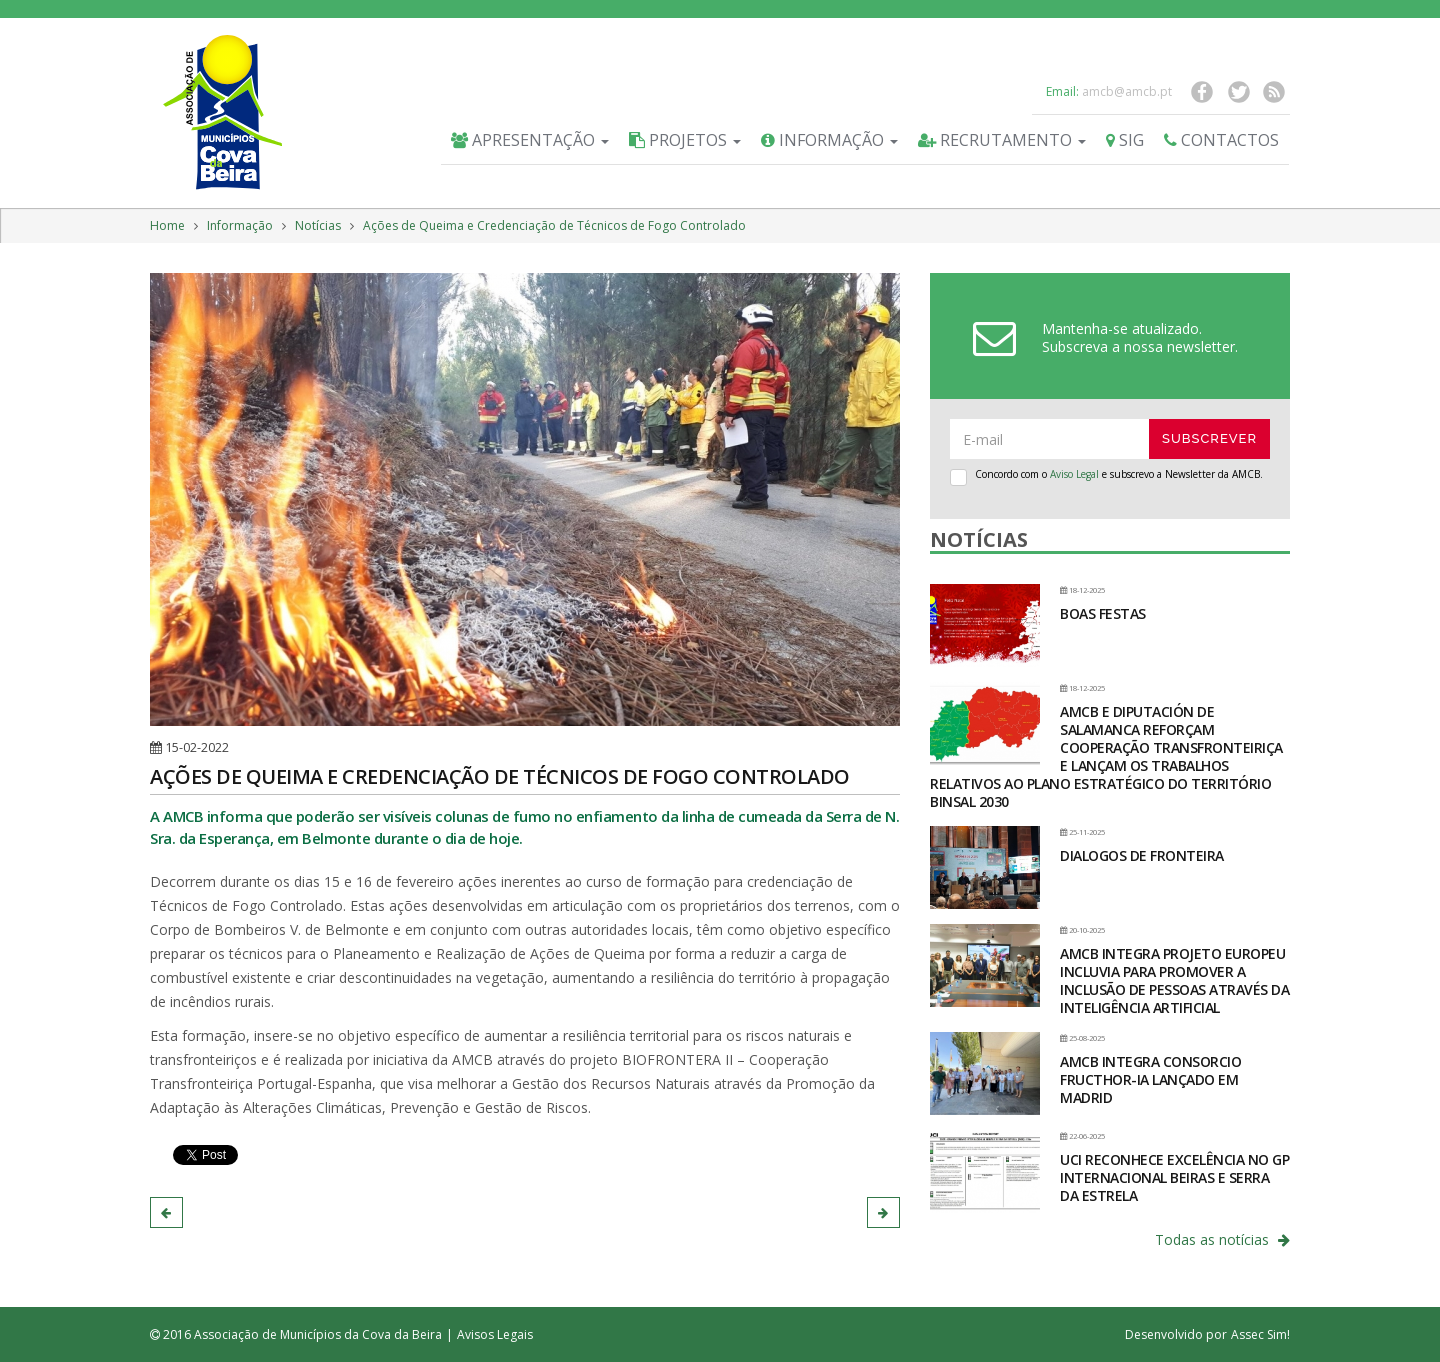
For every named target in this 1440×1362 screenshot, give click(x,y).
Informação (829, 140)
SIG (1125, 140)
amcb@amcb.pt (1127, 91)
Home (167, 225)
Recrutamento (1002, 140)
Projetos (685, 140)
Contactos (1221, 140)
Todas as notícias (1222, 1239)
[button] (166, 1212)
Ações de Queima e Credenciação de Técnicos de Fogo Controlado (554, 225)
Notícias (318, 225)
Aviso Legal (1074, 474)
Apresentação (530, 140)
